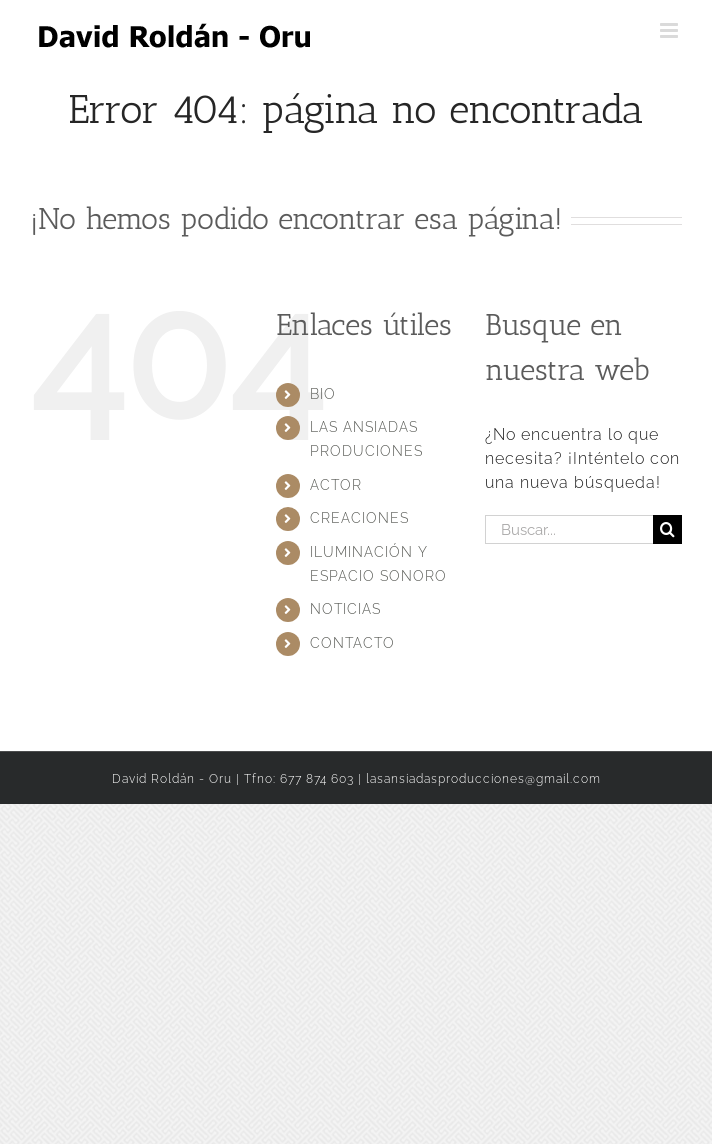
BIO (323, 394)
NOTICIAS (345, 609)
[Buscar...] (569, 529)
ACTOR (336, 485)
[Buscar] (667, 529)
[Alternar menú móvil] (671, 30)
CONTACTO (352, 643)
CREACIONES (359, 518)
